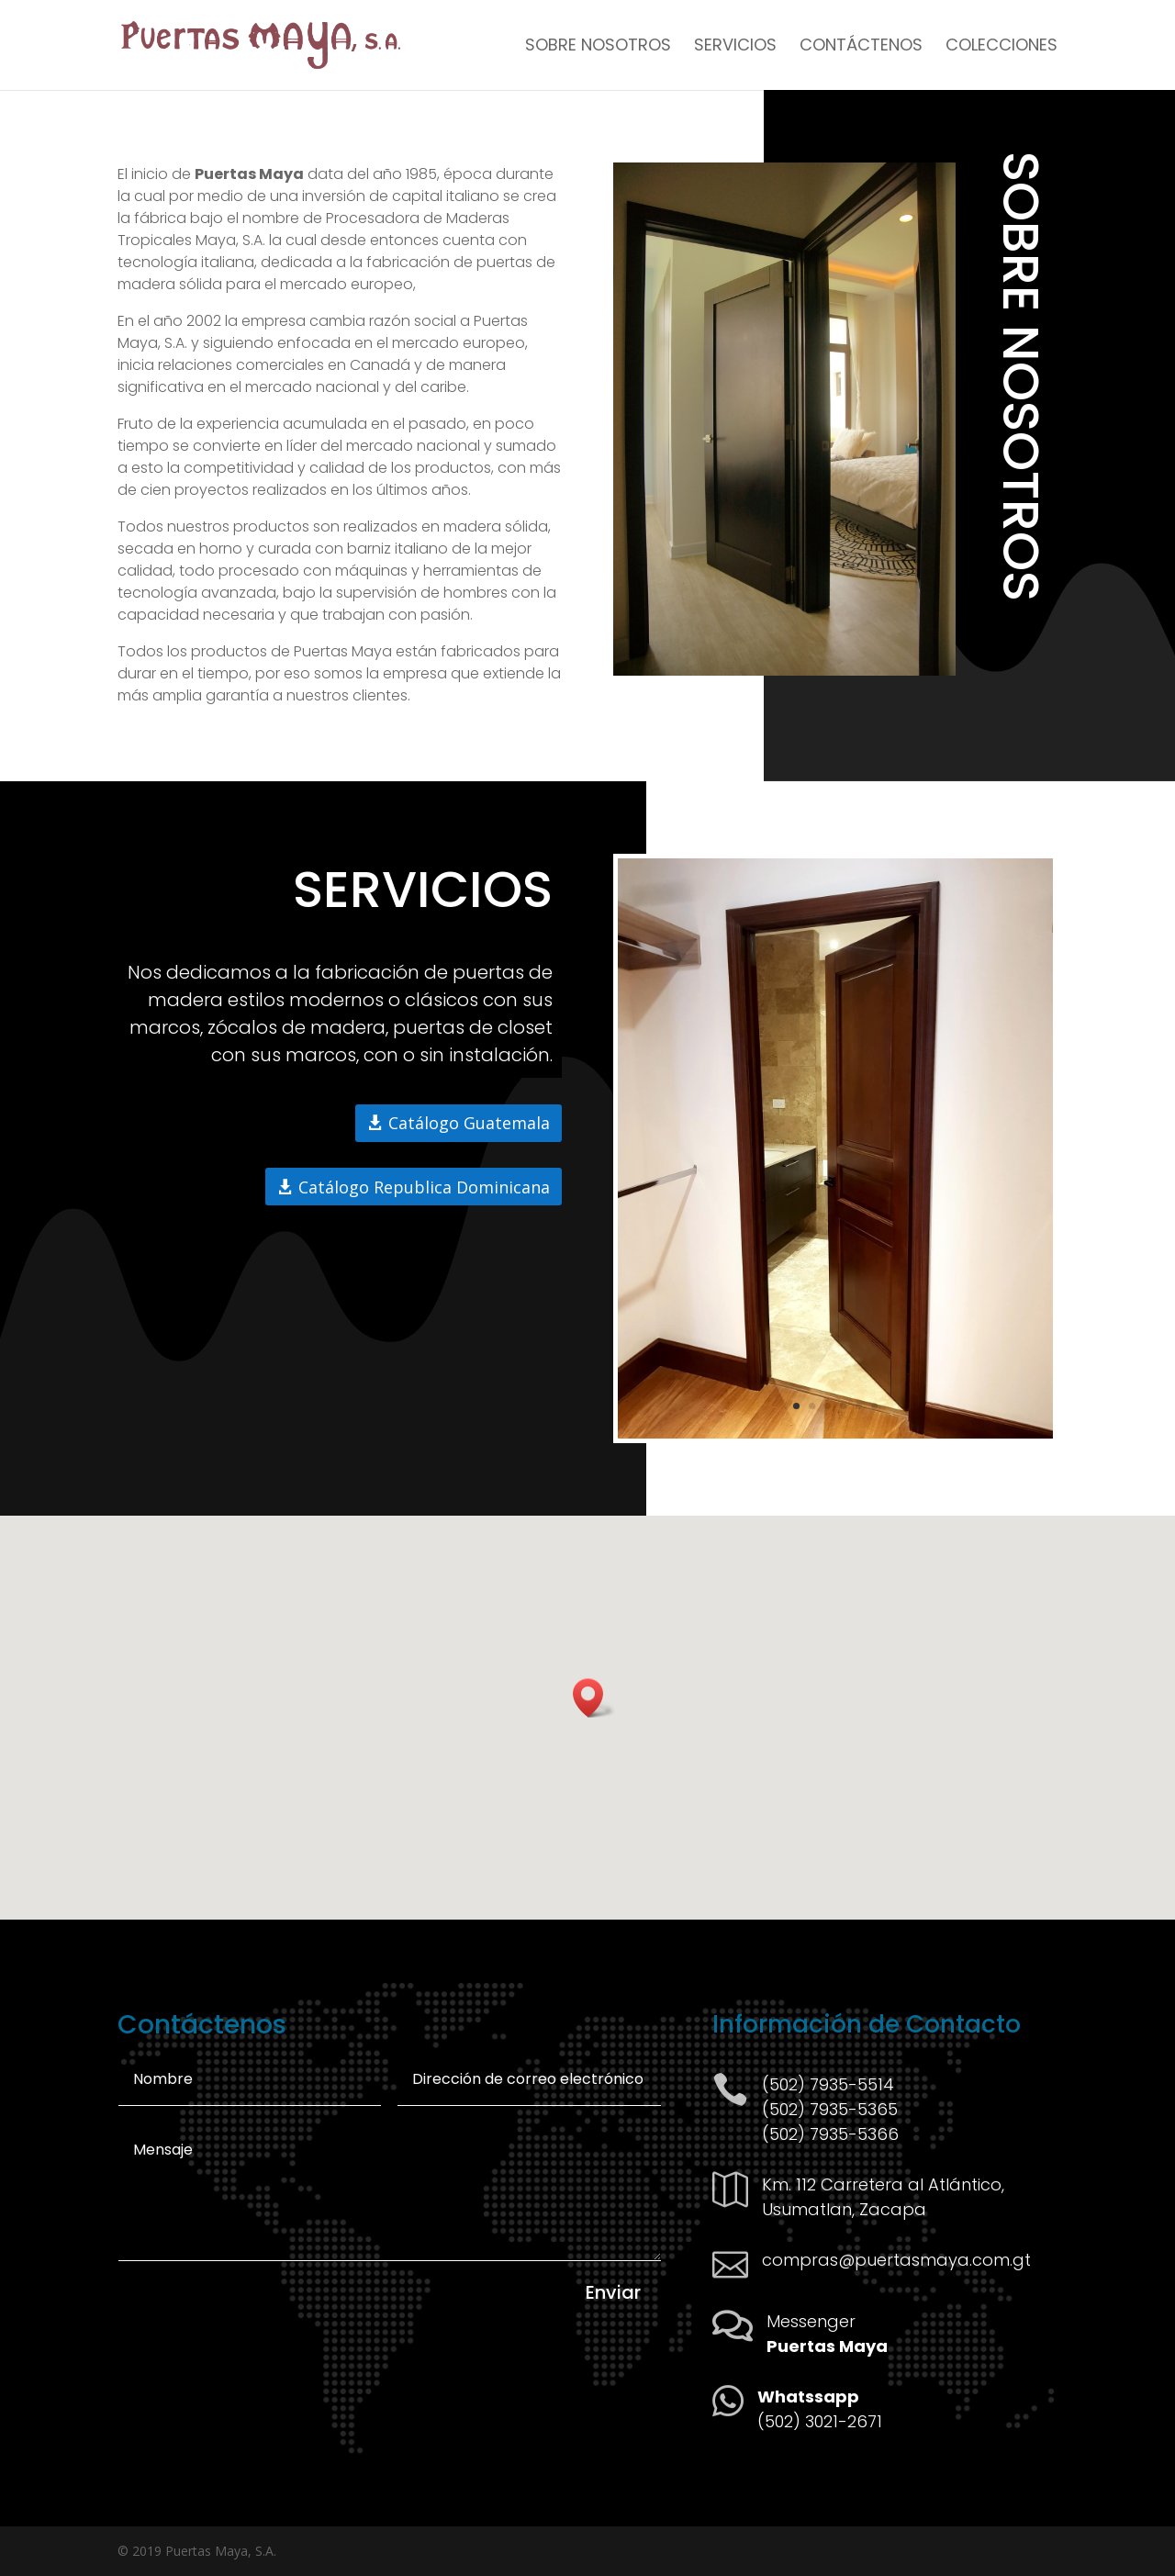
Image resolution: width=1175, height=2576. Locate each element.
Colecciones (1002, 47)
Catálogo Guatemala (469, 1123)
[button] (594, 1698)
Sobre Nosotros (598, 47)
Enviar (613, 2292)
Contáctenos (861, 47)
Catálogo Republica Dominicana (424, 1187)
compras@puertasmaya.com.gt (896, 2259)
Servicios (735, 47)
